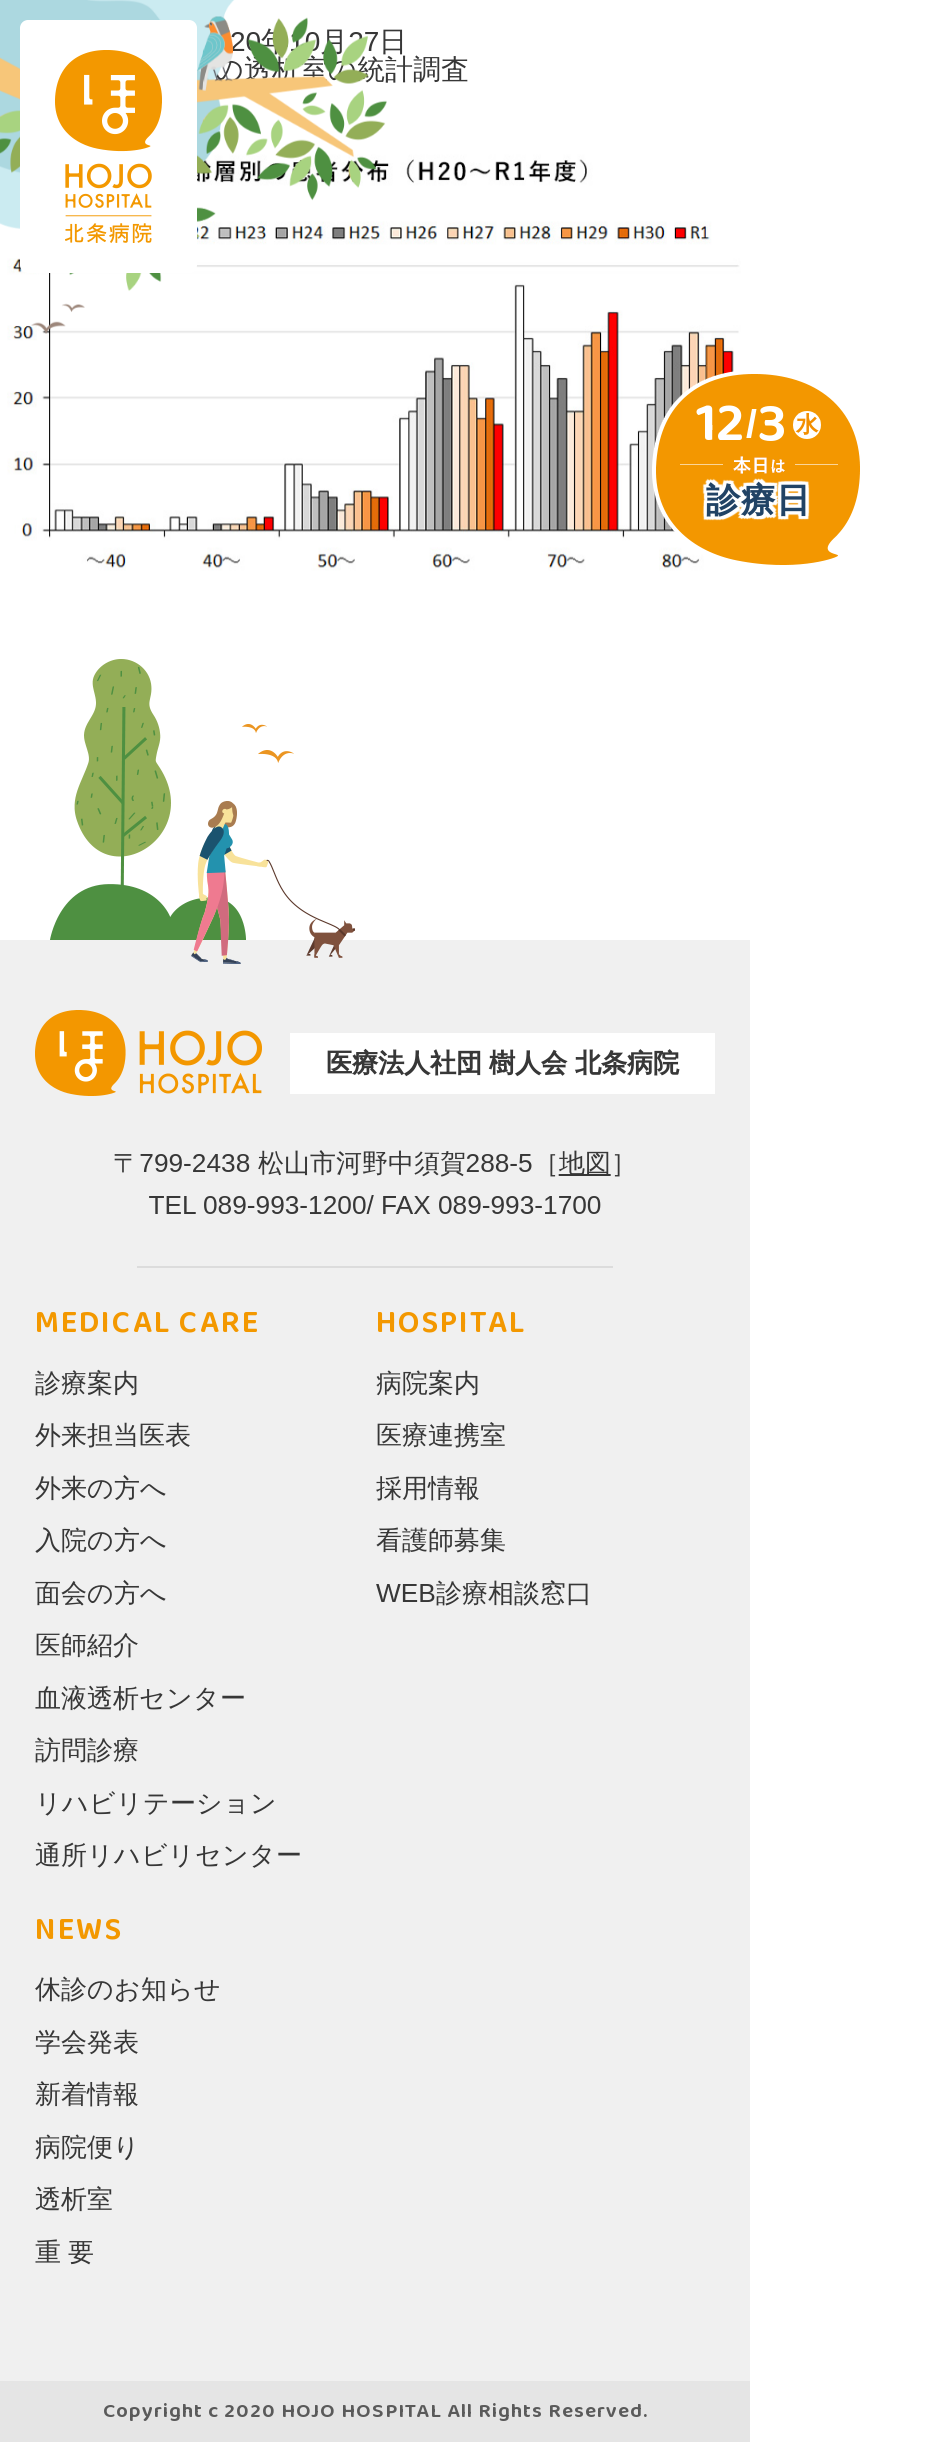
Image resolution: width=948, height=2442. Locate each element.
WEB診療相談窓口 (484, 1593)
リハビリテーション (156, 1803)
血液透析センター (140, 1698)
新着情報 (87, 2094)
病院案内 (428, 1383)
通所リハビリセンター (168, 1855)
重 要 (64, 2252)
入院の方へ (101, 1540)
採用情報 (428, 1488)
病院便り (87, 2147)
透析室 (74, 2199)
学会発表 (87, 2042)
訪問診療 (87, 1750)
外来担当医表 (113, 1435)
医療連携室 (441, 1435)
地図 (585, 1163)
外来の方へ (101, 1488)
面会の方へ (101, 1593)
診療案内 (87, 1383)
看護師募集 (441, 1540)
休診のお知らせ (128, 1989)
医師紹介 (87, 1645)
